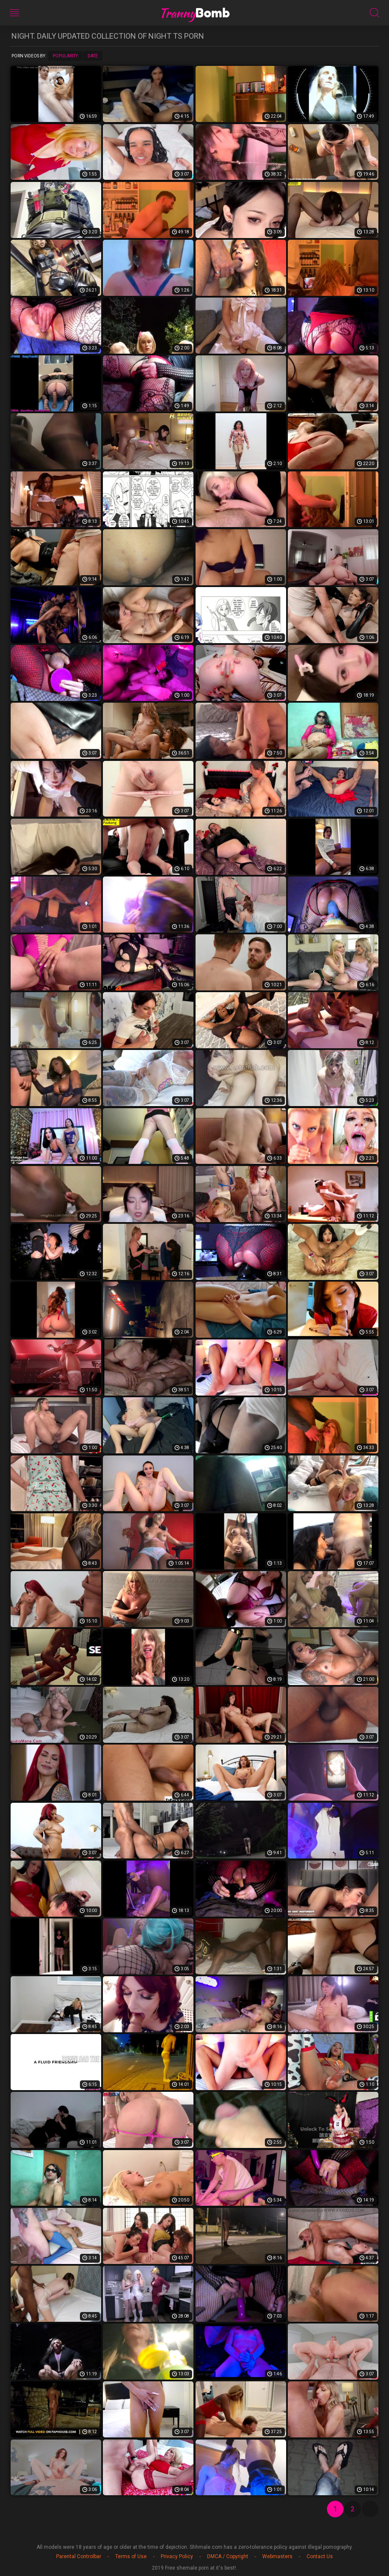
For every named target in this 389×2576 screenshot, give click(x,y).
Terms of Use (131, 2556)
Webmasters (277, 2556)
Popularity (65, 56)
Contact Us (320, 2556)
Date (93, 56)
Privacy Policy (177, 2556)
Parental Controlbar (78, 2556)
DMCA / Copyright (227, 2556)
